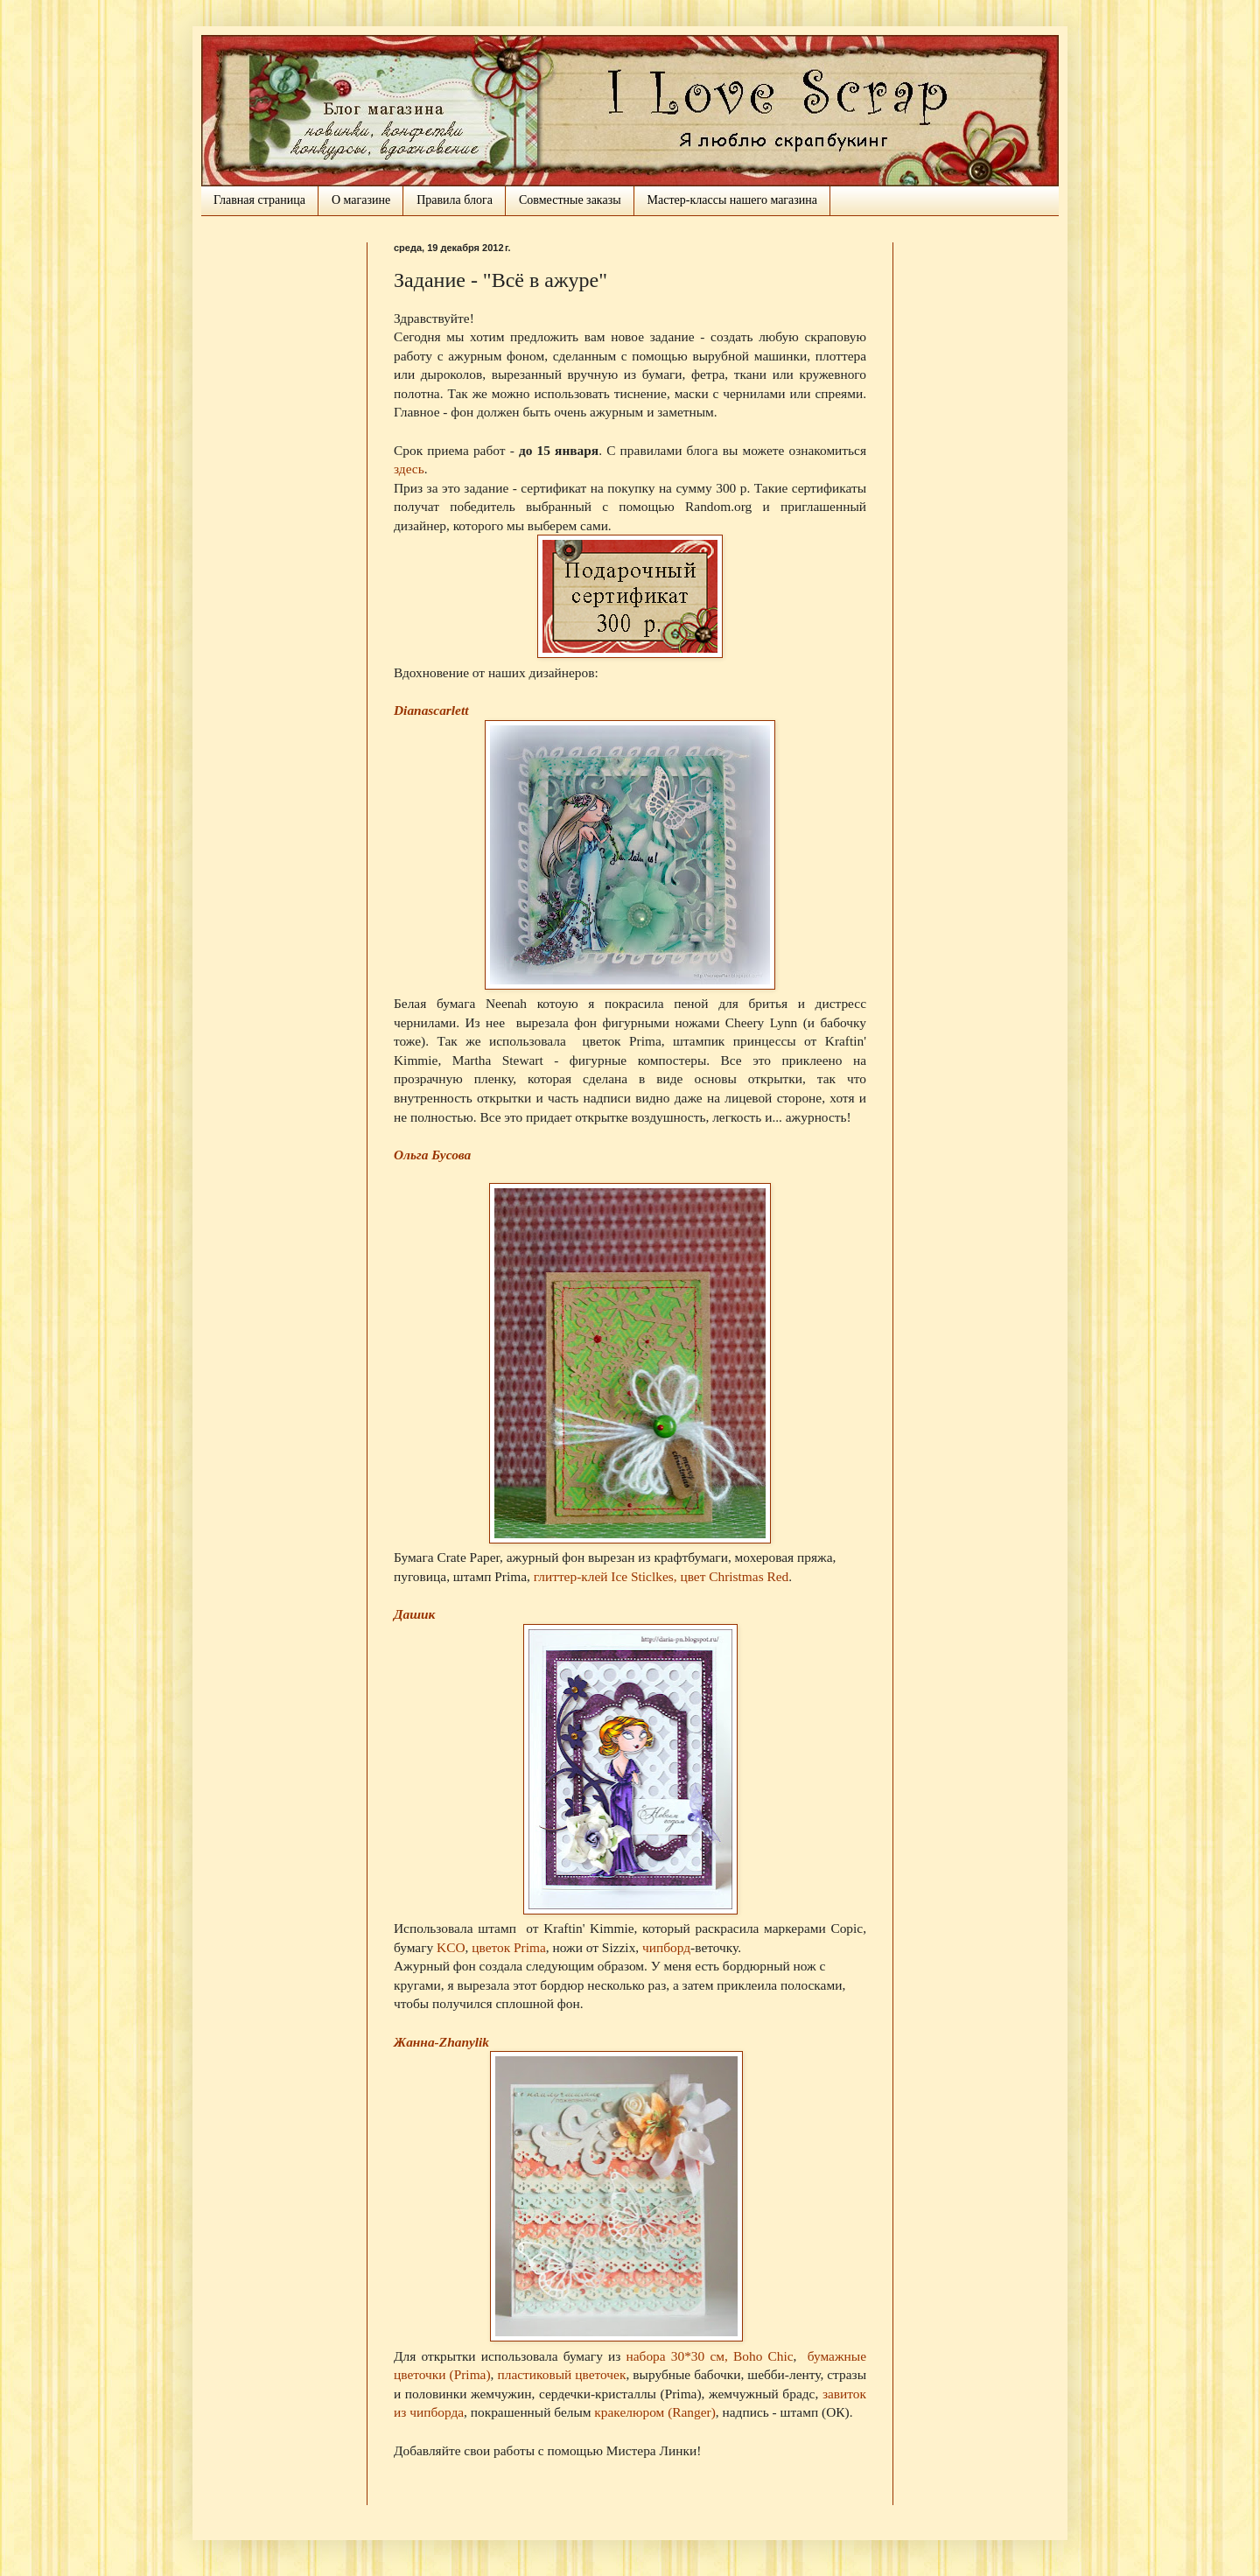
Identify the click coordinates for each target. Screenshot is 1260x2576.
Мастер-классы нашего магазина (732, 199)
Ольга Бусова (432, 1154)
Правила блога (454, 199)
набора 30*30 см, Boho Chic (709, 2355)
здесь (409, 468)
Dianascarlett (431, 710)
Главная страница (259, 199)
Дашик (414, 1613)
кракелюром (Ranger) (655, 2411)
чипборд (666, 1947)
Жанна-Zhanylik (441, 2041)
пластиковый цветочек (561, 2374)
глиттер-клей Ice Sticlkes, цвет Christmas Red (661, 1576)
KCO (451, 1947)
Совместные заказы (570, 199)
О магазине (361, 199)
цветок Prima (509, 1947)
